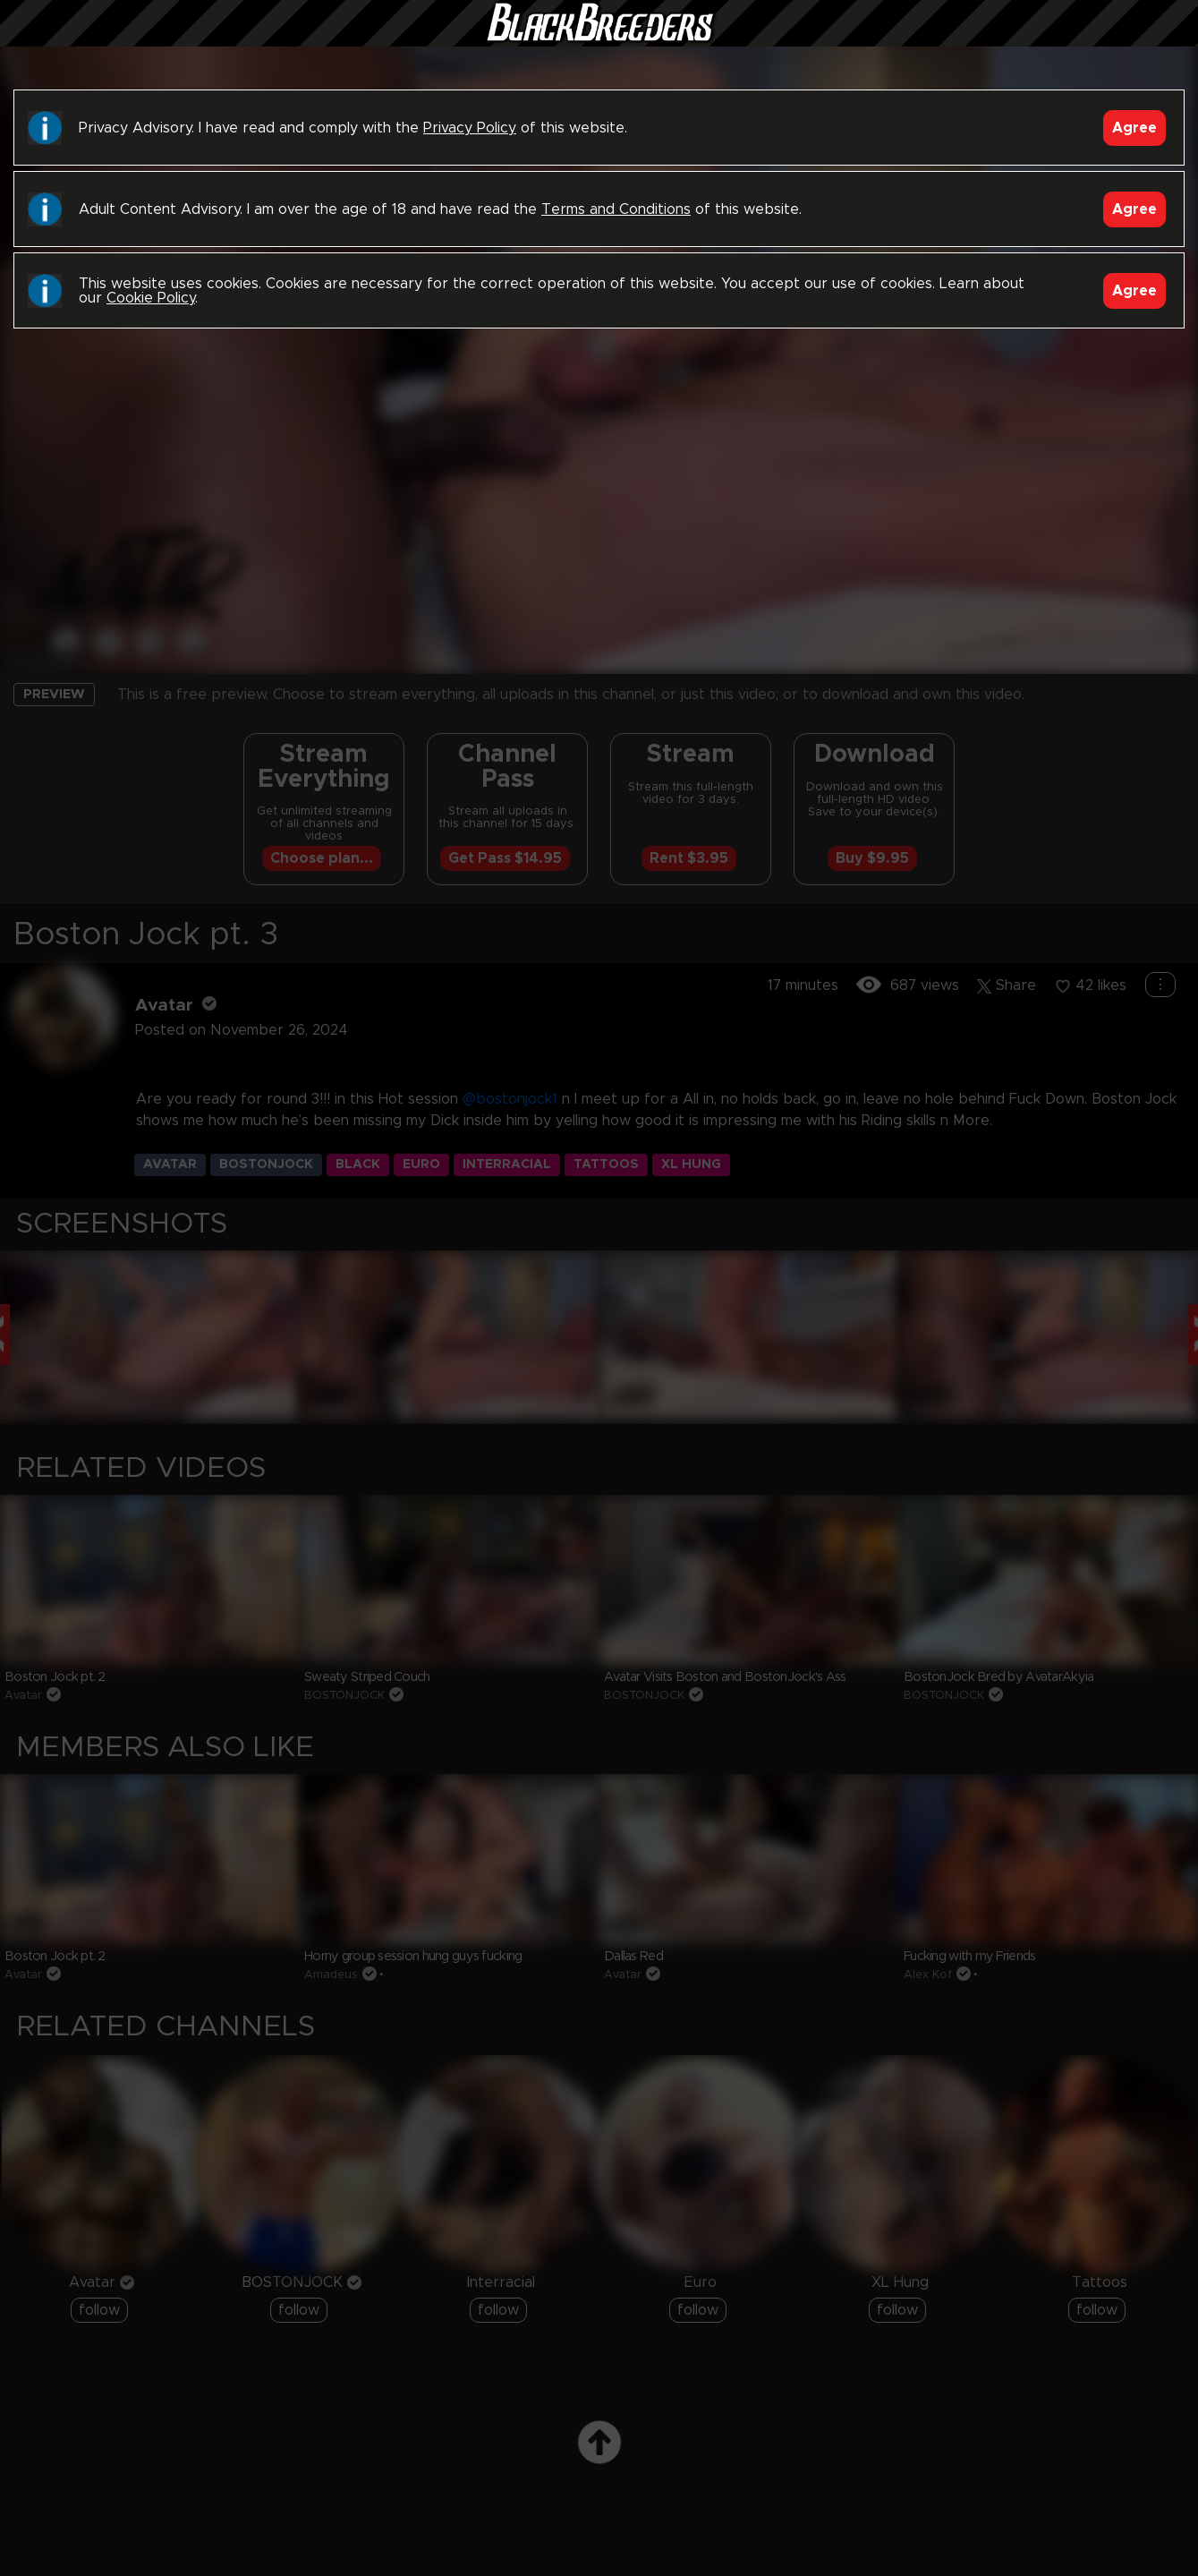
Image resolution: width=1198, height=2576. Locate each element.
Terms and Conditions (616, 209)
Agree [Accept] (1134, 128)
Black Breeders (599, 40)
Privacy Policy (469, 128)
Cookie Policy (150, 298)
